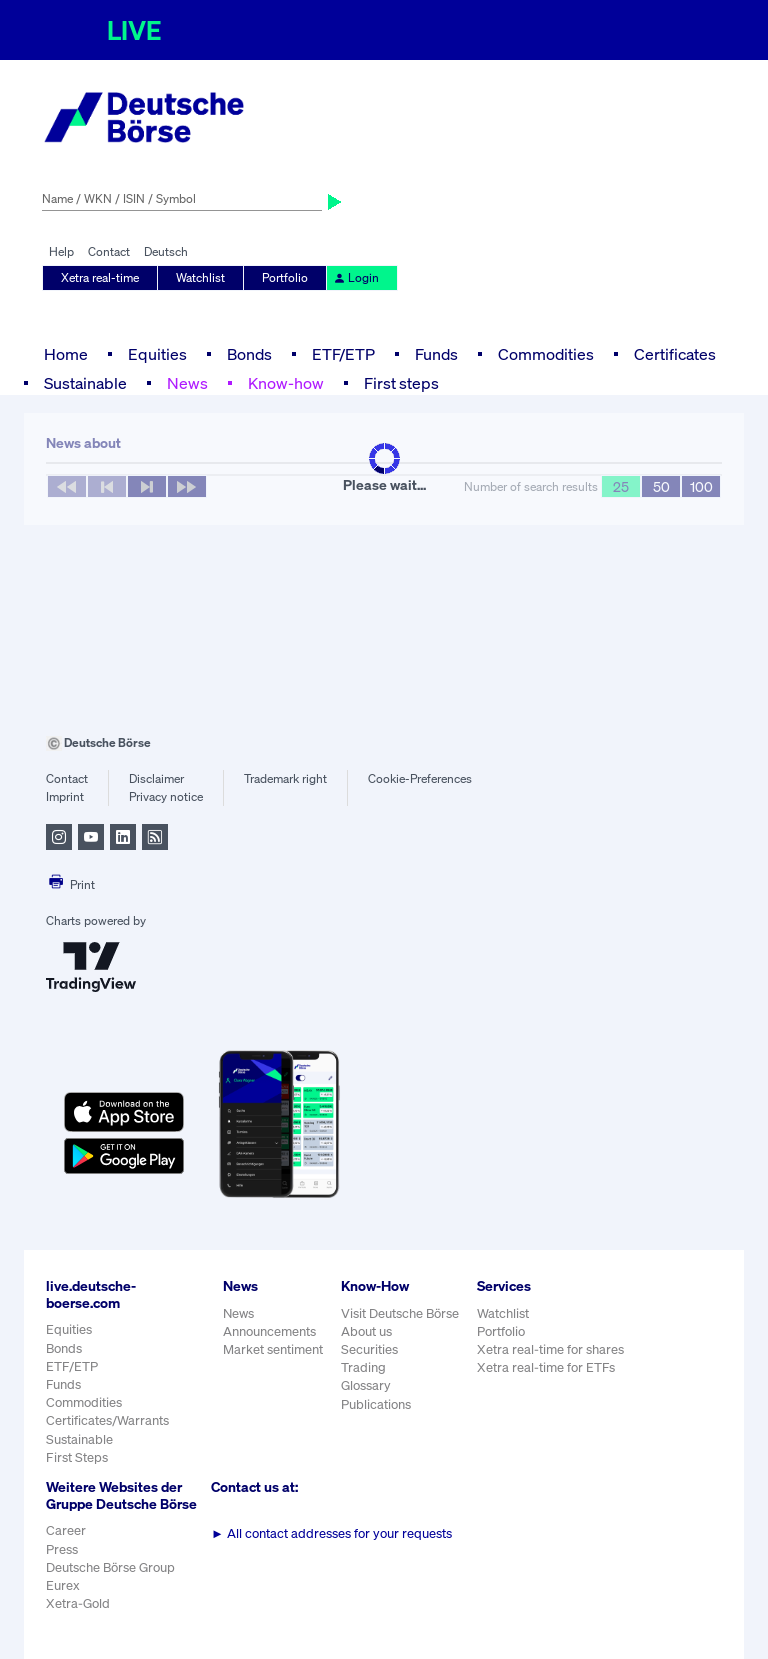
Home (66, 354)
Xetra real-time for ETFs (546, 1367)
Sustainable (85, 383)
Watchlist (200, 277)
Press (62, 1549)
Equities (157, 354)
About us (366, 1331)
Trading (363, 1367)
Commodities (546, 354)
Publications (376, 1404)
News (187, 383)
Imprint (65, 796)
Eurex (63, 1585)
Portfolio (285, 277)
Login (356, 277)
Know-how (286, 383)
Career (66, 1530)
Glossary (366, 1385)
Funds (436, 354)
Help (61, 251)
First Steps (77, 1457)
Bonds (249, 354)
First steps (401, 383)
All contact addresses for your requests (331, 1533)
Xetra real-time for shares (550, 1349)
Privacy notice (166, 796)
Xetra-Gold (78, 1603)
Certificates (675, 354)
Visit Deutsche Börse (400, 1313)
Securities (369, 1349)
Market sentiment (273, 1349)
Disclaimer (156, 778)
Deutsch (166, 251)
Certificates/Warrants (107, 1420)
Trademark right (285, 778)
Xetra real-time (100, 277)
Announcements (269, 1331)
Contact (109, 251)
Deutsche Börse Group (110, 1567)
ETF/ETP (343, 354)
